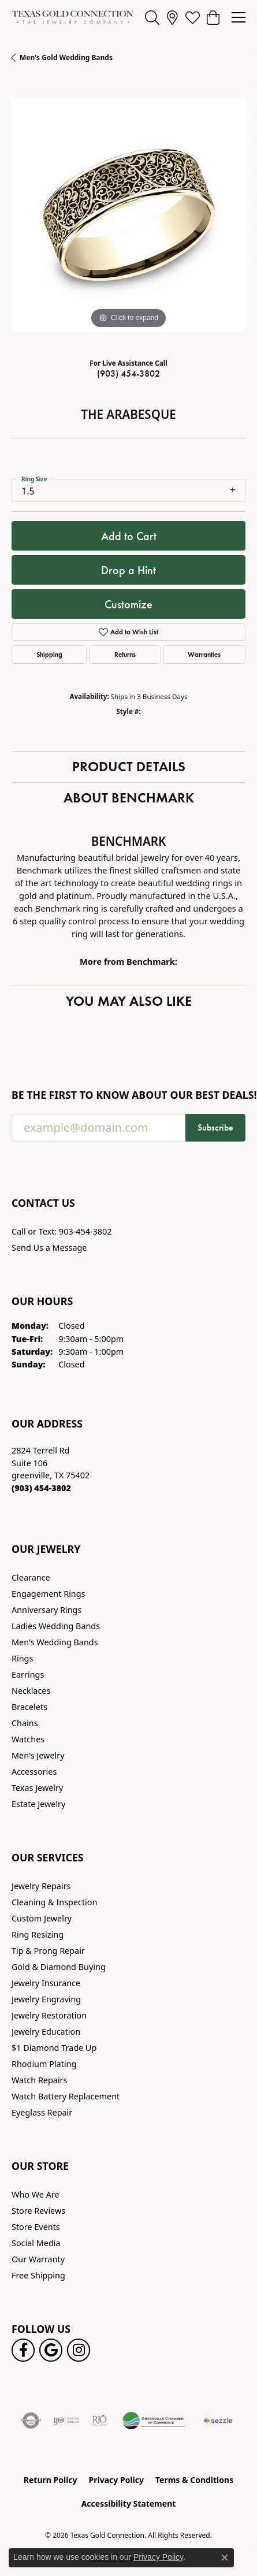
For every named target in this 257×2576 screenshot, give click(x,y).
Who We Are (35, 2194)
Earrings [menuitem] (28, 1674)
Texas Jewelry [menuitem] (37, 1787)
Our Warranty (38, 2259)
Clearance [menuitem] (31, 1577)
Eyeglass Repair (42, 2112)
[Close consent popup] (224, 2557)
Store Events (36, 2226)
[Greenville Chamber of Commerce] (154, 2420)
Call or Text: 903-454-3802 (62, 1231)
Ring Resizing (38, 1934)
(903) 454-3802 (128, 373)
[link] (172, 17)
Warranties (204, 654)
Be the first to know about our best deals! (128, 1095)
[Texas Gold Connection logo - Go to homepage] (72, 17)
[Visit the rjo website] (99, 2420)
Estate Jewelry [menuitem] (38, 1803)
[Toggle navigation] (238, 17)
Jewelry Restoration (49, 2015)
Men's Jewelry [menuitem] (38, 1755)
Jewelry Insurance (46, 1982)
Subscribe (215, 1127)
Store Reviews (38, 2210)
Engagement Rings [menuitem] (48, 1593)
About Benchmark (129, 797)
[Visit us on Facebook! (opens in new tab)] (23, 2350)
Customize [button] (128, 604)
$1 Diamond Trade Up (54, 2047)
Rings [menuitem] (22, 1658)
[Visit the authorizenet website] (31, 2420)
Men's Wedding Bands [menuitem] (55, 1642)
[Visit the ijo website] (66, 2420)
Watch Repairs (39, 2080)
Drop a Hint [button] (128, 570)
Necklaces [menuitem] (31, 1690)
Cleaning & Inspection (54, 1902)
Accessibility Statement (128, 2503)
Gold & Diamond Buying (59, 1966)
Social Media (36, 2242)
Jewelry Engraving (46, 1999)
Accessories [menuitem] (34, 1771)
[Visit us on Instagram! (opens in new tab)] (78, 2350)
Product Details (128, 766)
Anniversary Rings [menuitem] (46, 1609)
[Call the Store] (41, 1487)
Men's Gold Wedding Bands (66, 57)
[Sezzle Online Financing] (218, 2420)
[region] (128, 215)
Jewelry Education (46, 2031)
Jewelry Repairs (41, 1885)
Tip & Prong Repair (48, 1950)
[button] (152, 17)
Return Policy (50, 2479)
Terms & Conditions (194, 2479)
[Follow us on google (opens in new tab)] (50, 2350)
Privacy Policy (116, 2479)
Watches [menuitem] (28, 1739)
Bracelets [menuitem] (29, 1706)
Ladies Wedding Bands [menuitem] (56, 1625)
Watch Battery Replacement (66, 2096)
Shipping (49, 654)
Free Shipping (38, 2275)
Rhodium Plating (44, 2063)
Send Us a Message (49, 1247)
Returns (125, 654)
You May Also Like (129, 1001)
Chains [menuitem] (25, 1723)
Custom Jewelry (42, 1918)
